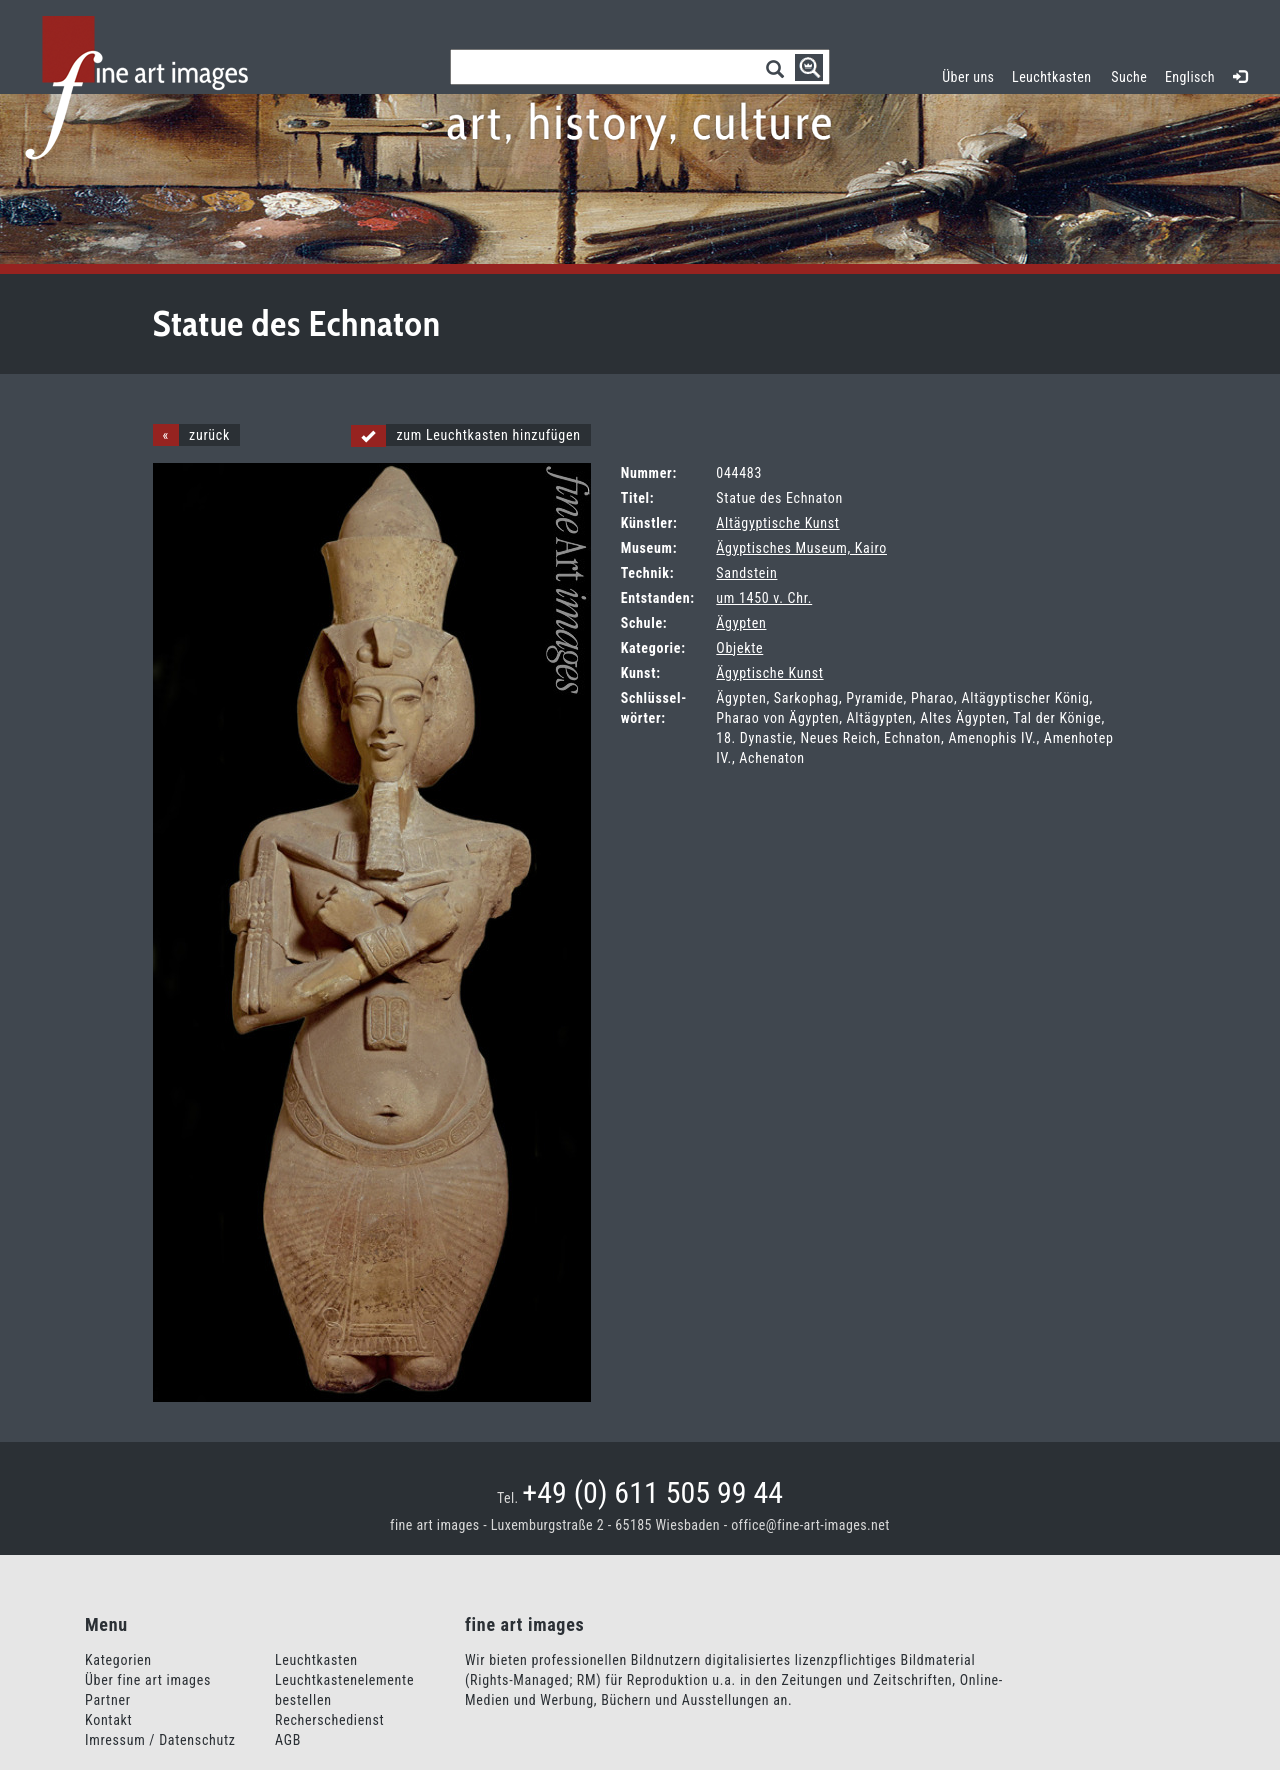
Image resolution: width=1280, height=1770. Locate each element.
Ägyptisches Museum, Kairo (801, 548)
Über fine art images (148, 1680)
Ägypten (741, 623)
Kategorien (118, 1660)
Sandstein (746, 573)
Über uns (968, 77)
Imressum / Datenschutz (160, 1740)
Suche (1129, 77)
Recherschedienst (329, 1720)
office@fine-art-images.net (810, 1525)
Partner (108, 1700)
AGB (288, 1740)
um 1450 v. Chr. (764, 598)
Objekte (739, 648)
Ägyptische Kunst (769, 673)
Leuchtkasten (1056, 74)
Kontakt (108, 1720)
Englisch (1190, 77)
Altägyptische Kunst (777, 523)
